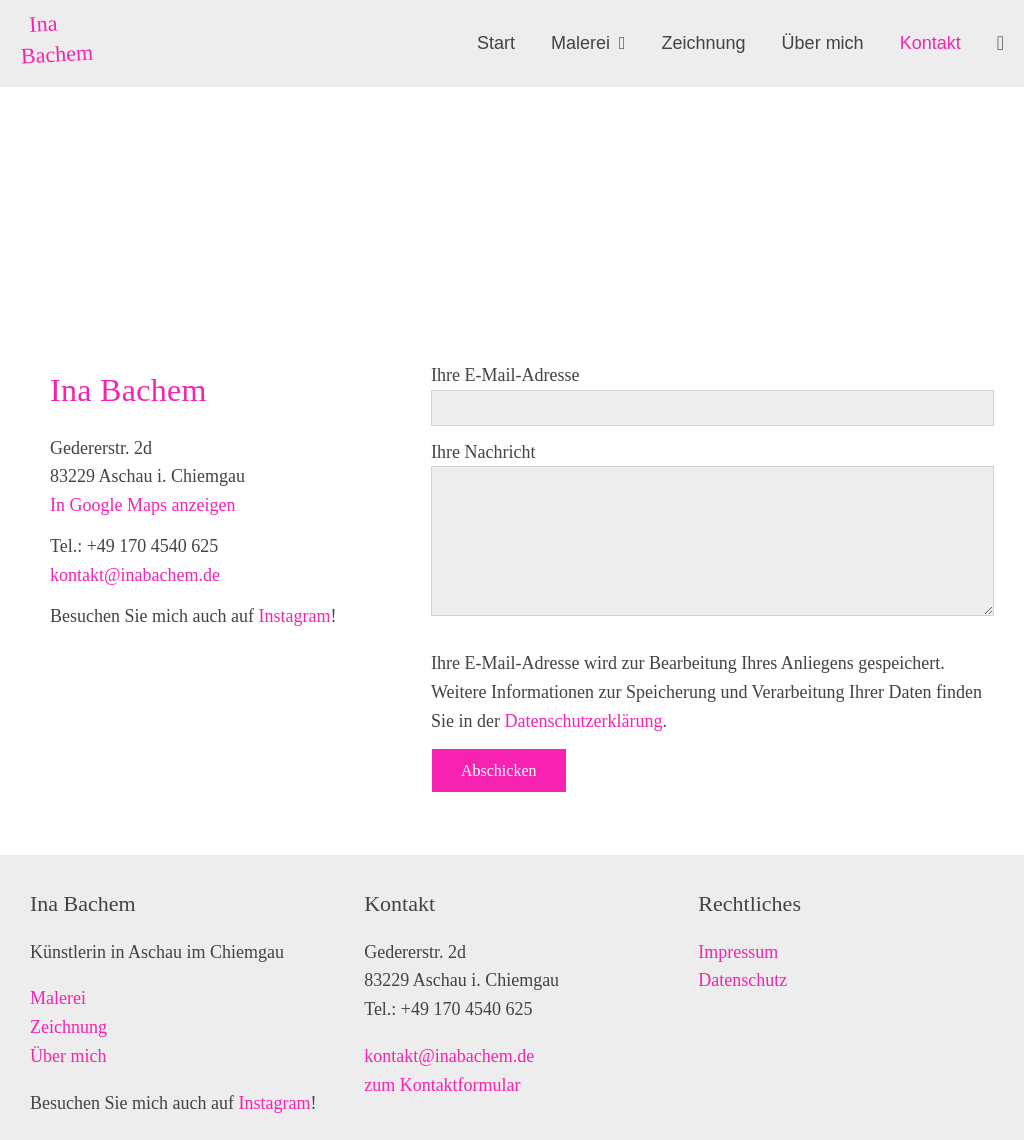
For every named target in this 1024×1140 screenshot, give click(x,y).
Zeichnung (68, 1027)
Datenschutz (742, 980)
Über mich (68, 1056)
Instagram (294, 616)
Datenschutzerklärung (583, 721)
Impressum (738, 952)
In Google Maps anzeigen (142, 505)
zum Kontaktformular (442, 1085)
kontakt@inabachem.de (135, 575)
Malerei (58, 998)
